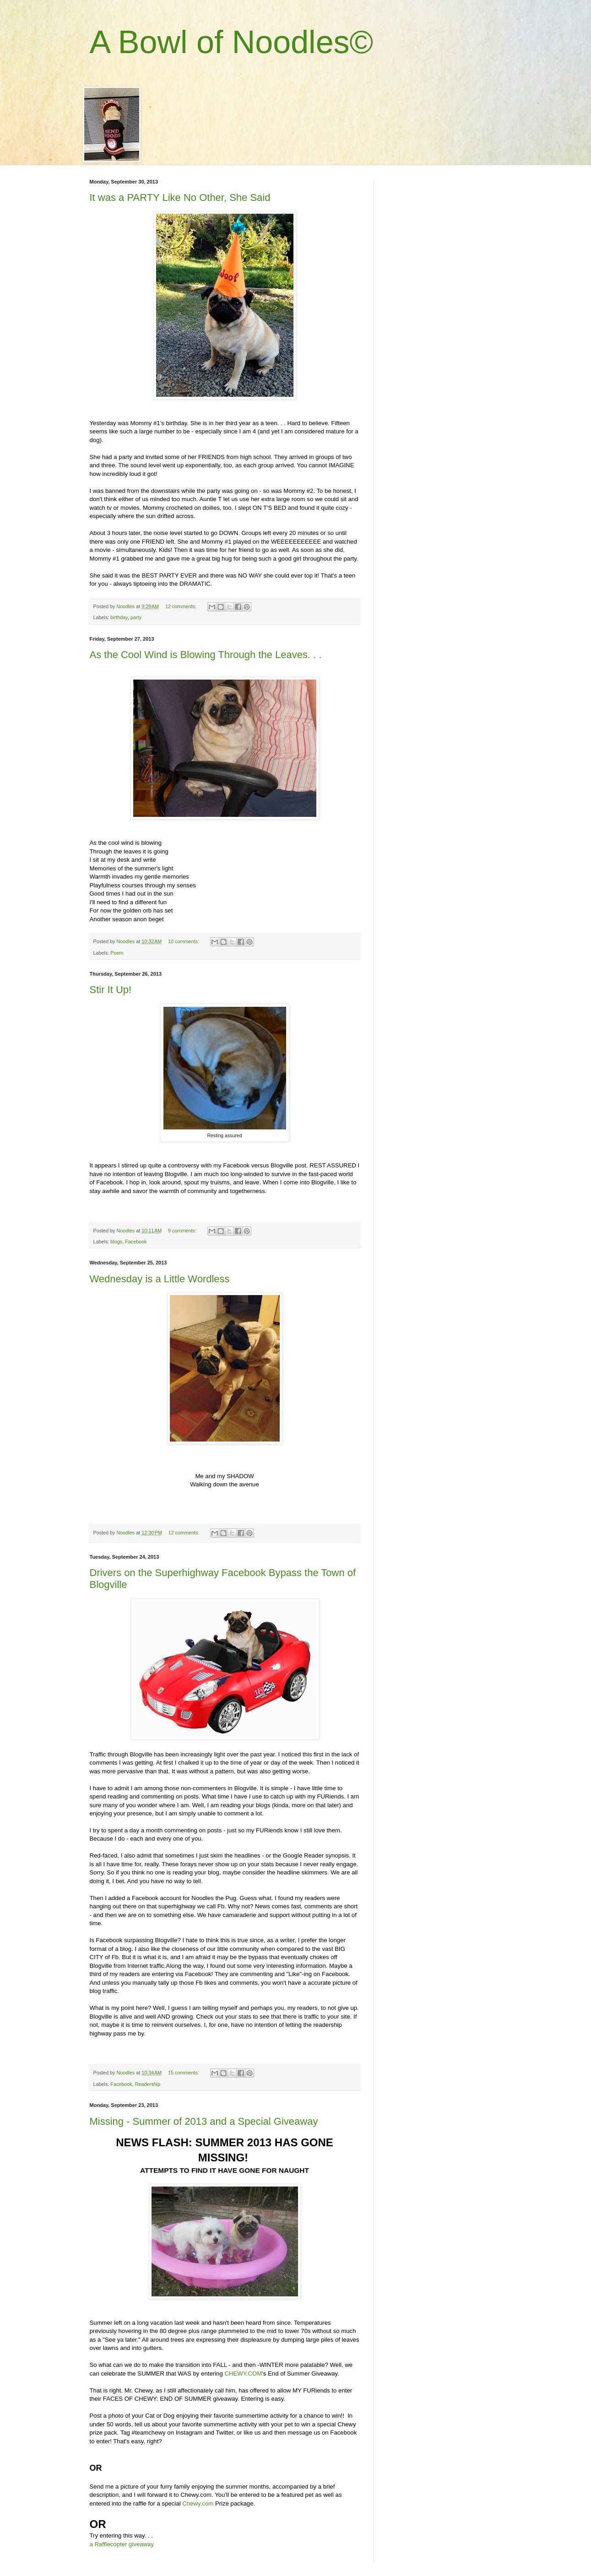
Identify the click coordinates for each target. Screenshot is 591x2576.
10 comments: (184, 941)
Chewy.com (197, 2503)
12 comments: (181, 606)
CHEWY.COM (243, 2373)
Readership (147, 2084)
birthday (119, 617)
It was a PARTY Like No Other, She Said (180, 197)
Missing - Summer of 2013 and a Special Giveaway (204, 2121)
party (135, 617)
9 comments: (183, 1230)
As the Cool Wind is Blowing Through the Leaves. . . (206, 654)
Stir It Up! (111, 989)
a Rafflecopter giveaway (122, 2544)
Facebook (135, 1241)
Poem (116, 953)
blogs (116, 1241)
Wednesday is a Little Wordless (160, 1279)
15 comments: (184, 2072)
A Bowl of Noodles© (232, 42)
